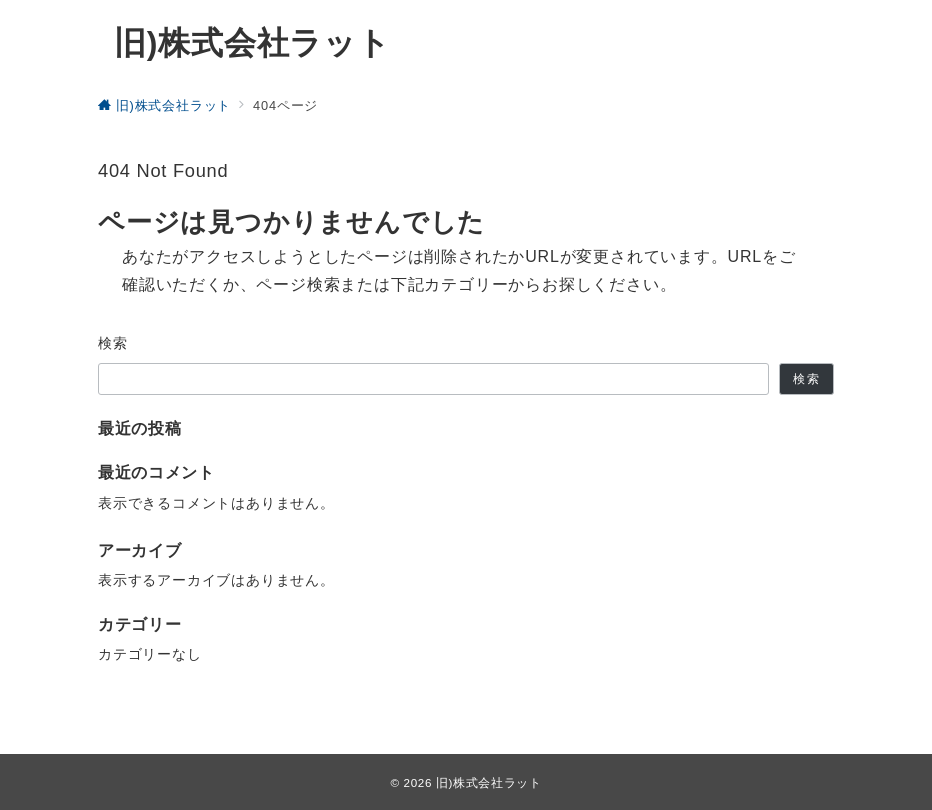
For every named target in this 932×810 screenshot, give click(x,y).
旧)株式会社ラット (252, 43)
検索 (113, 343)
